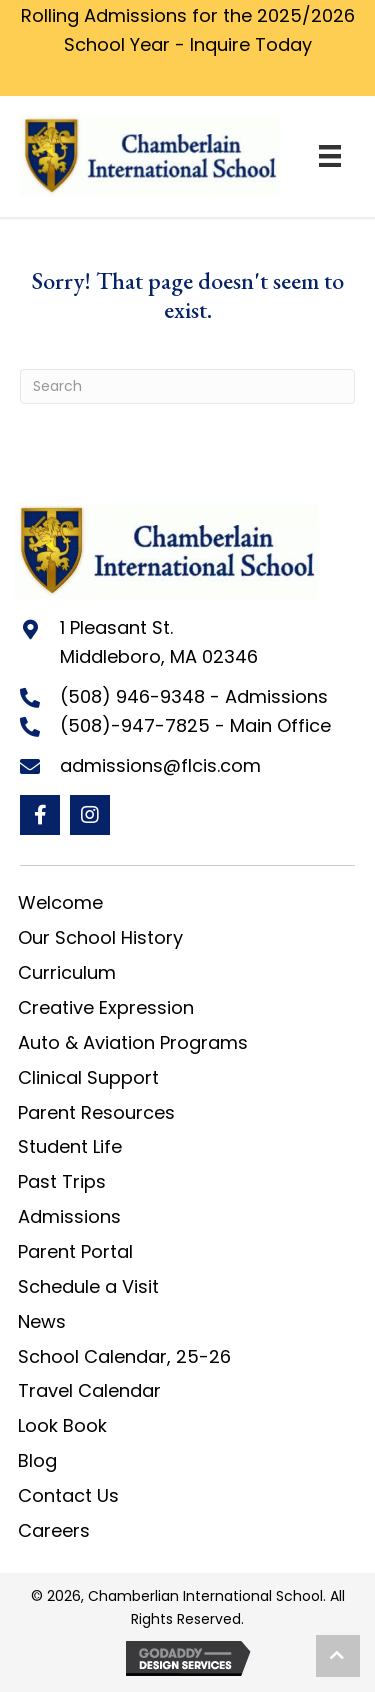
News (42, 1321)
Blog (37, 1460)
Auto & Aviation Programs (133, 1042)
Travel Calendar (89, 1390)
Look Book (62, 1425)
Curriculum (67, 972)
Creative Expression (106, 1007)
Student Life (70, 1146)
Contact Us (68, 1495)
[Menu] (330, 156)
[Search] (187, 386)
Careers (54, 1530)
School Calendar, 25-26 (124, 1356)
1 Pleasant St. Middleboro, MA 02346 (159, 642)
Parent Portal (75, 1251)
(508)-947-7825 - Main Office (195, 725)
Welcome (60, 902)
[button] (40, 815)
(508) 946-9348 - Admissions (194, 696)
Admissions (69, 1216)
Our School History (100, 937)
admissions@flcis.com (160, 765)
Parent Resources (96, 1112)
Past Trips (62, 1181)
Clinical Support (88, 1077)
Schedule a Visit (88, 1286)
